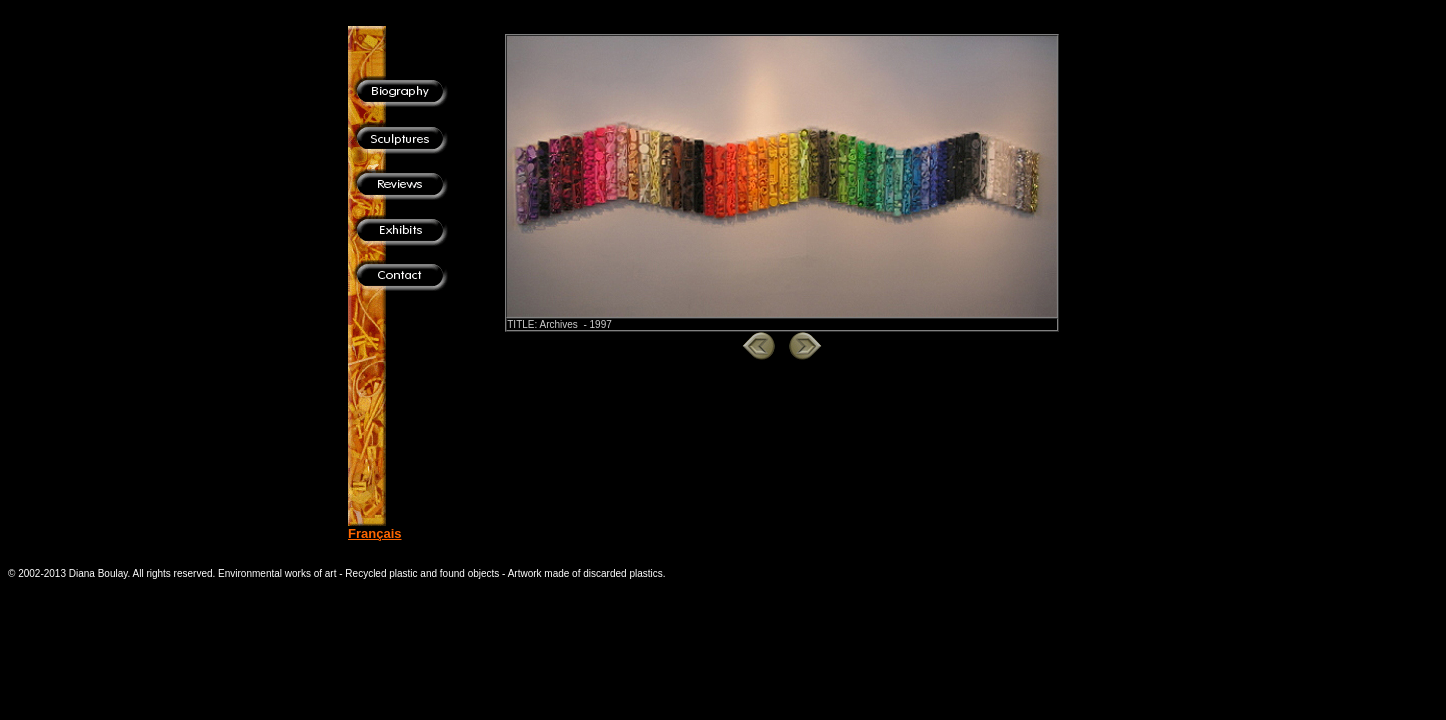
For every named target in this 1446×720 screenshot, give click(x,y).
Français (374, 533)
